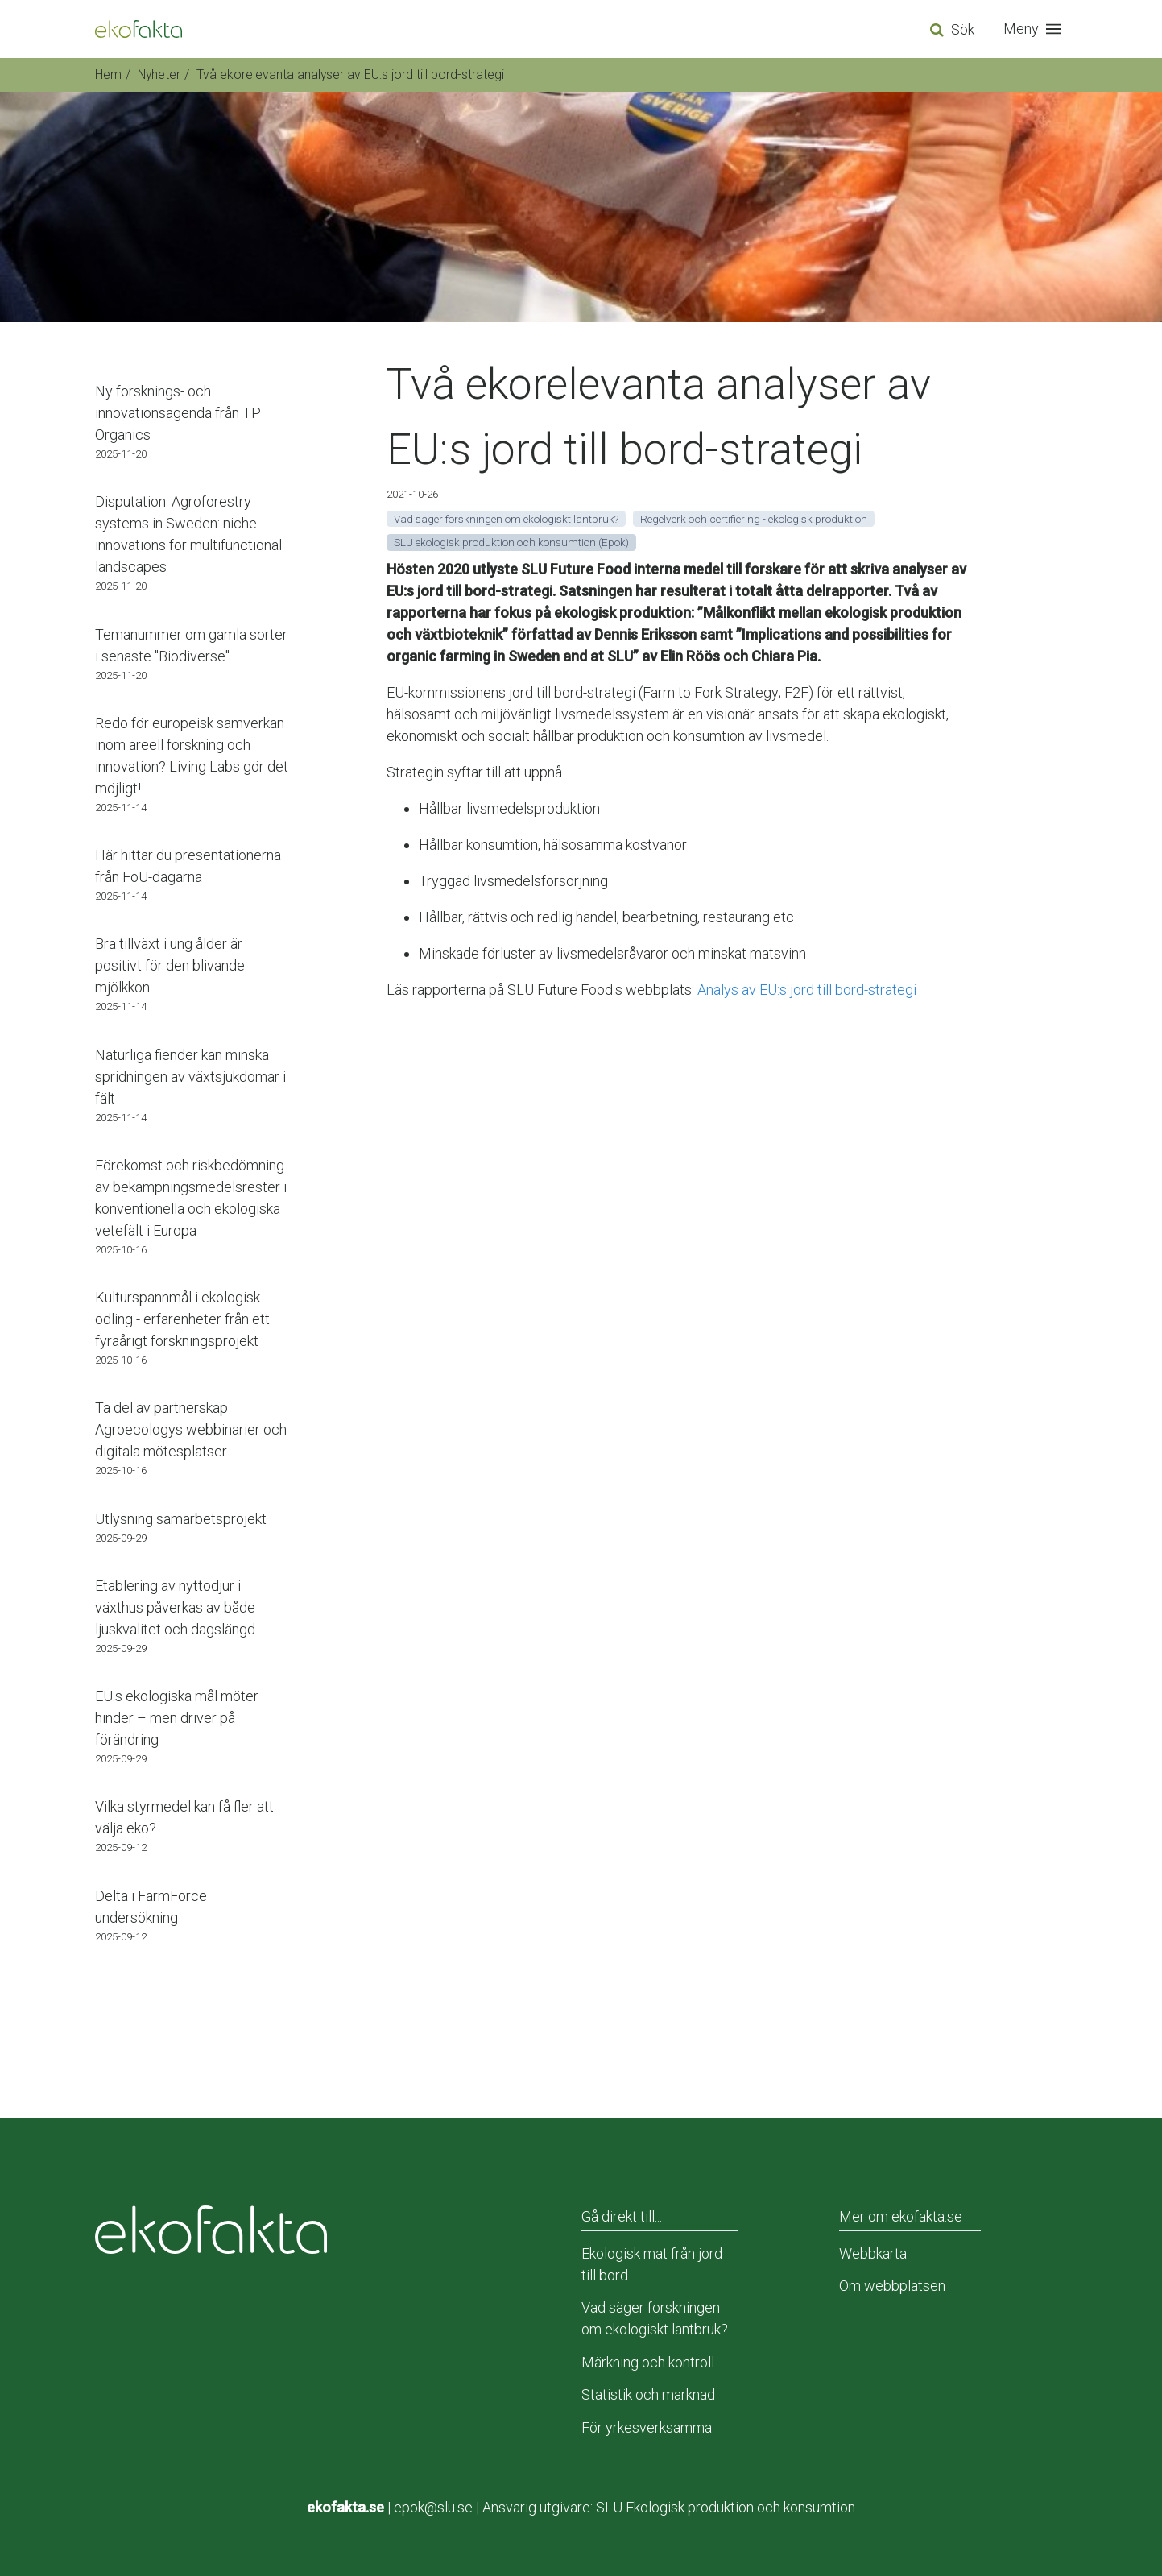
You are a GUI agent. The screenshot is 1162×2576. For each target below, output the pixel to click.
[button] (1035, 29)
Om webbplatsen (892, 2285)
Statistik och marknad (648, 2394)
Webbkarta (873, 2253)
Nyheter (159, 74)
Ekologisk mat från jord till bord (651, 2264)
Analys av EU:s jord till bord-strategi (806, 989)
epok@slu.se (433, 2507)
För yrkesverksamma (646, 2427)
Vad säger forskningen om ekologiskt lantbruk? (654, 2318)
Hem (108, 74)
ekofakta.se (345, 2507)
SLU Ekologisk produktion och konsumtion (725, 2507)
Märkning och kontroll (647, 2362)
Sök (962, 29)
